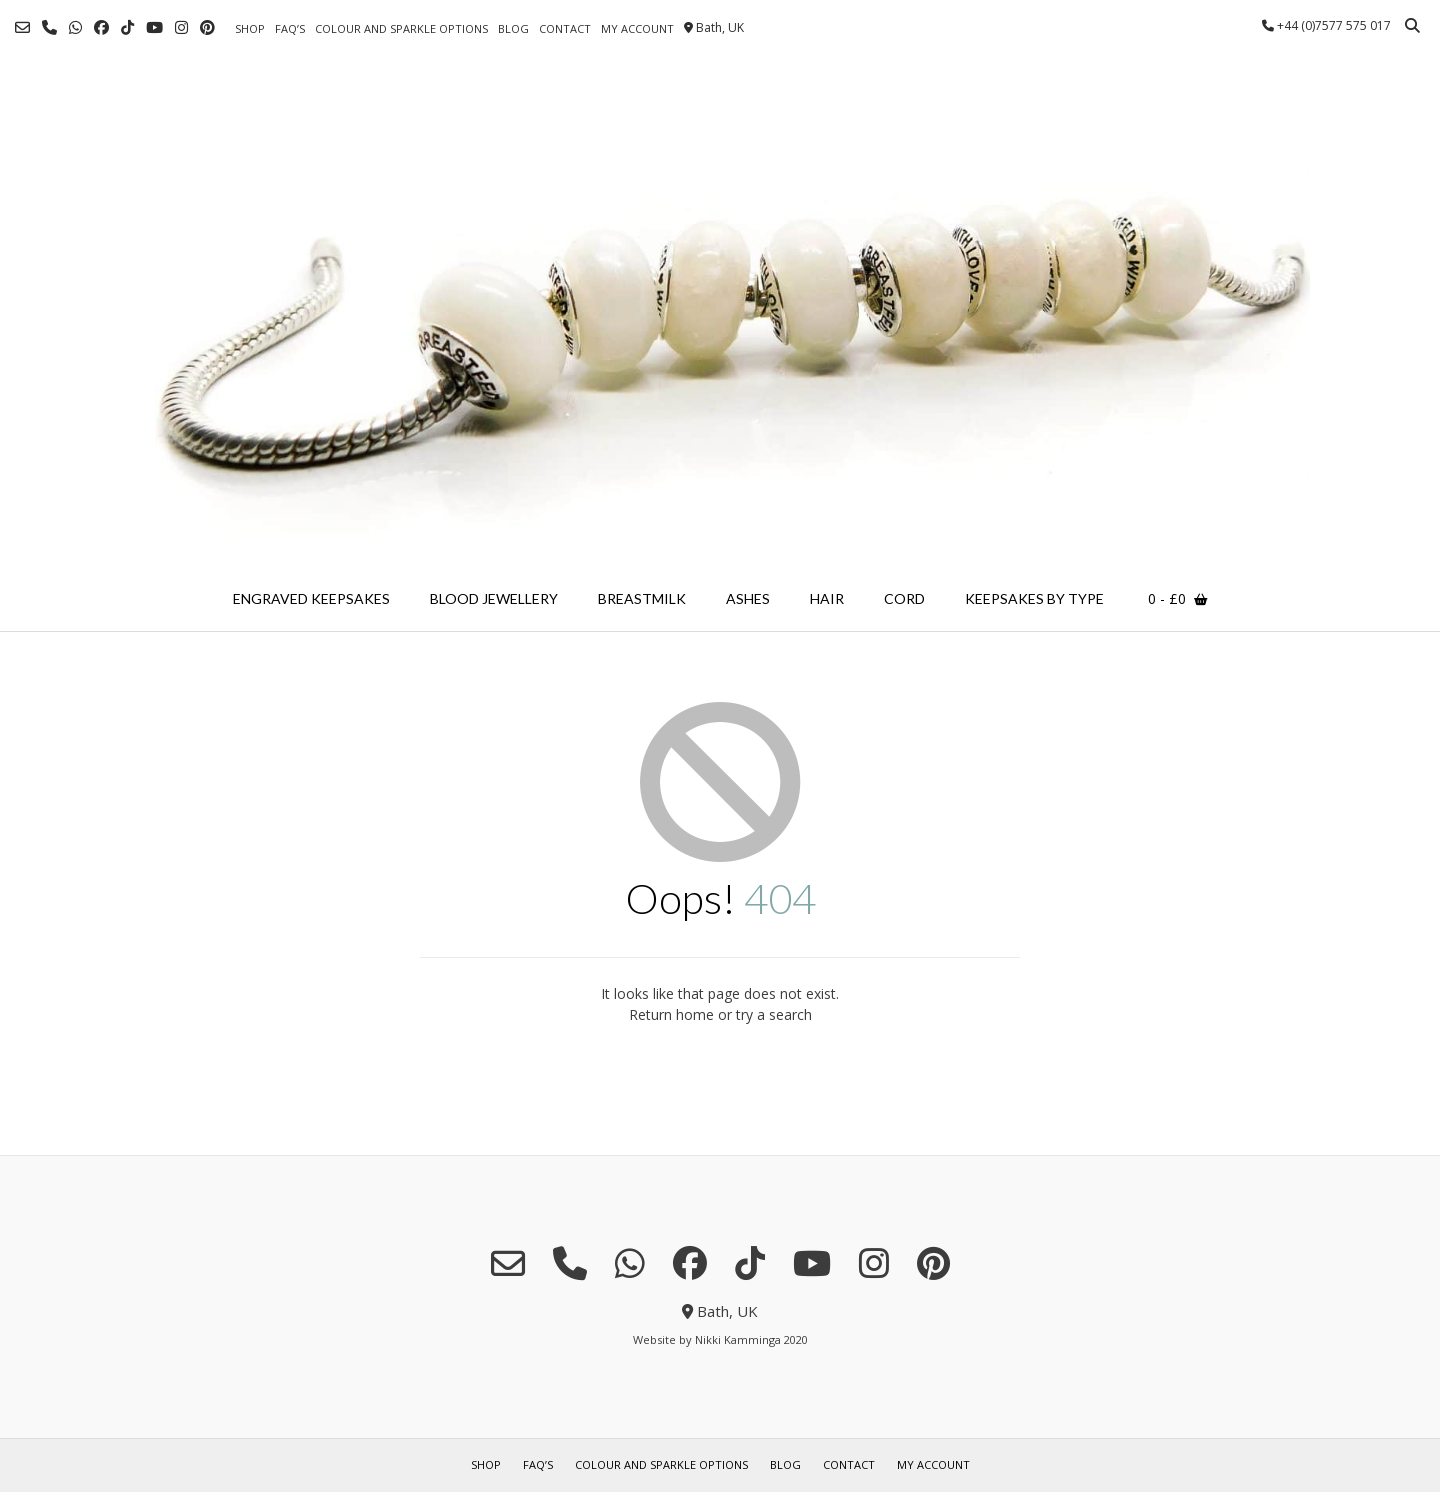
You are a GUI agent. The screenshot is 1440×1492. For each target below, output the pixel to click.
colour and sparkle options (401, 28)
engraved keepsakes (311, 598)
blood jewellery (494, 598)
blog (513, 28)
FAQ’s (290, 28)
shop (250, 28)
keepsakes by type (1034, 598)
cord (904, 598)
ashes (748, 598)
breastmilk (642, 598)
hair (827, 598)
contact (565, 28)
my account (637, 28)
